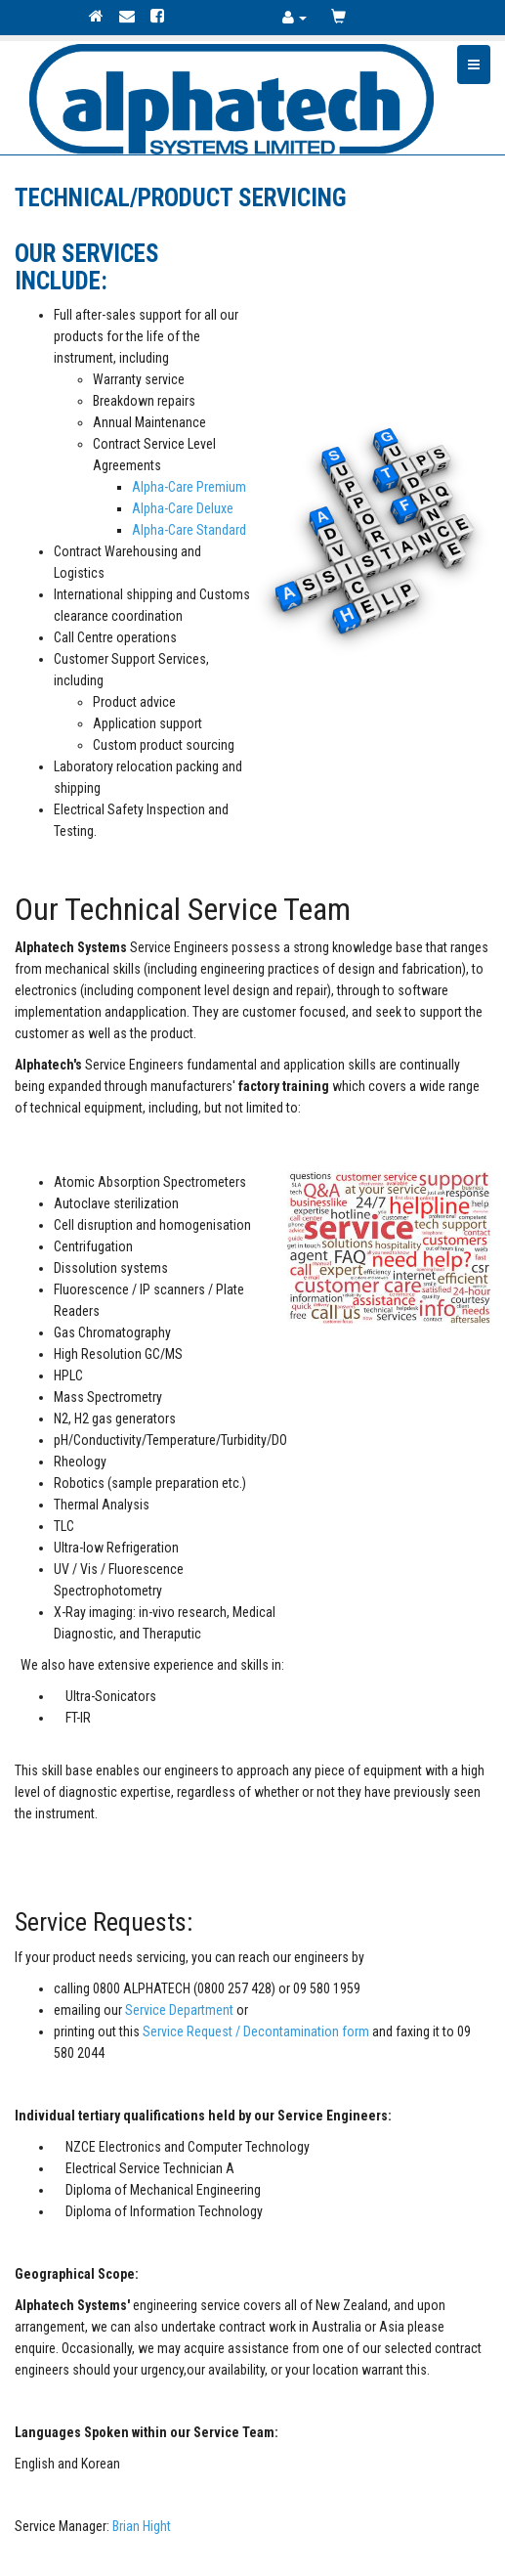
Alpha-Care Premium (189, 487)
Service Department (179, 2010)
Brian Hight (141, 2526)
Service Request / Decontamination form (256, 2031)
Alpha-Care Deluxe (182, 508)
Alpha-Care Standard (189, 530)
